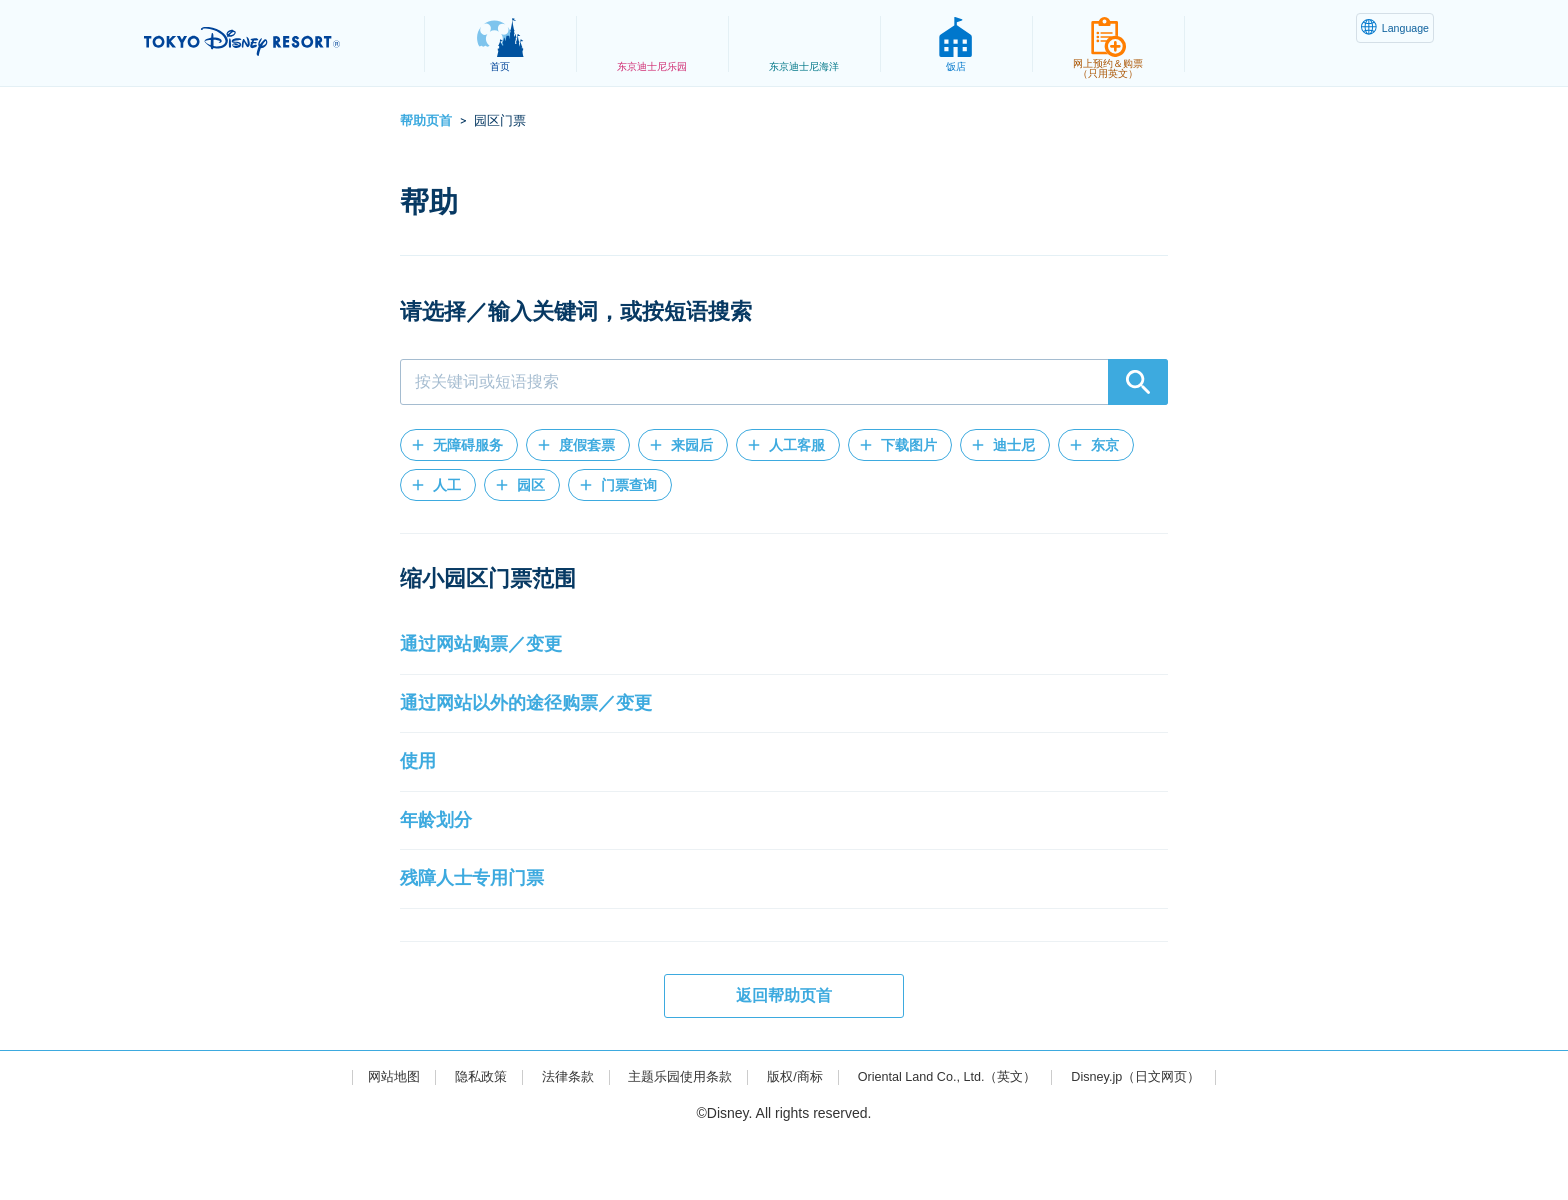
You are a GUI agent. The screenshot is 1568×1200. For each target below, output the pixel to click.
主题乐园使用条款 (669, 1136)
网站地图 (369, 1136)
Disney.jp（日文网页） (1157, 1136)
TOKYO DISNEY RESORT (272, 41)
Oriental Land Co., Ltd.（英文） (953, 1136)
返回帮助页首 (784, 1055)
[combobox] (784, 382)
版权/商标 (790, 1136)
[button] (459, 445)
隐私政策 (460, 1136)
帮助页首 (426, 120)
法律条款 (550, 1136)
